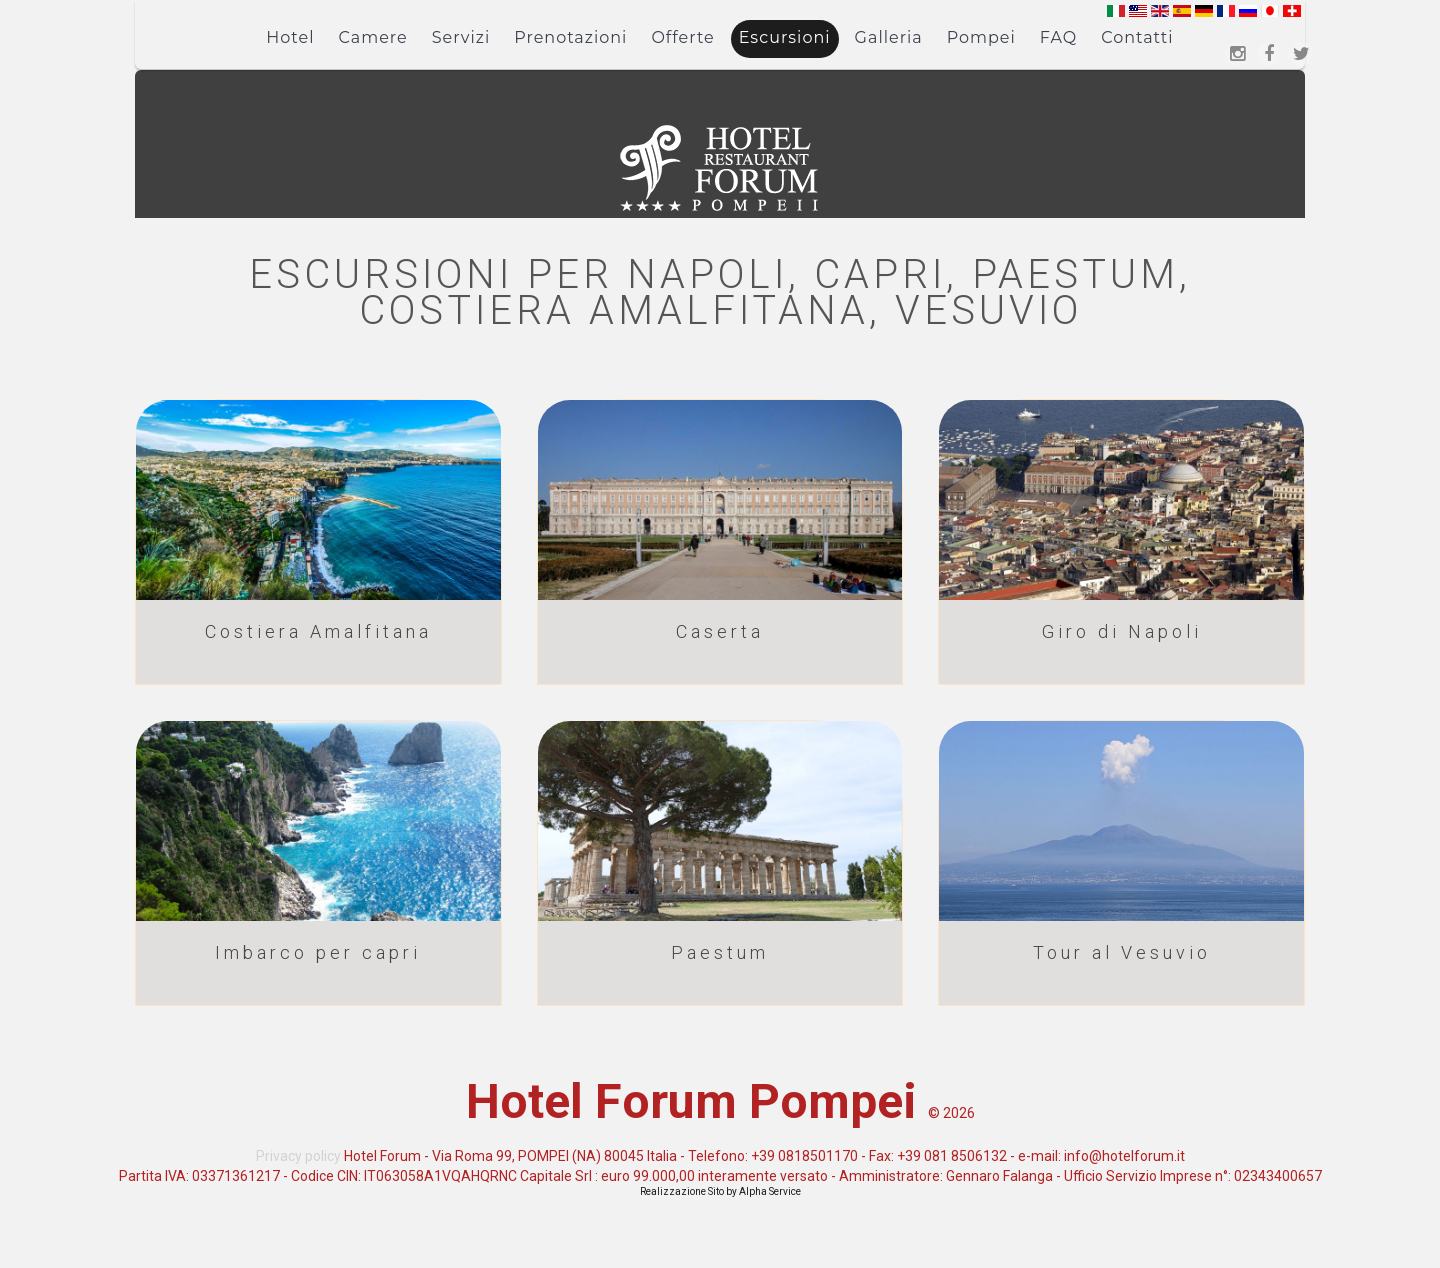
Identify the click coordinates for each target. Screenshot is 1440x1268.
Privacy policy (298, 1156)
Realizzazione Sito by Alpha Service (720, 1191)
